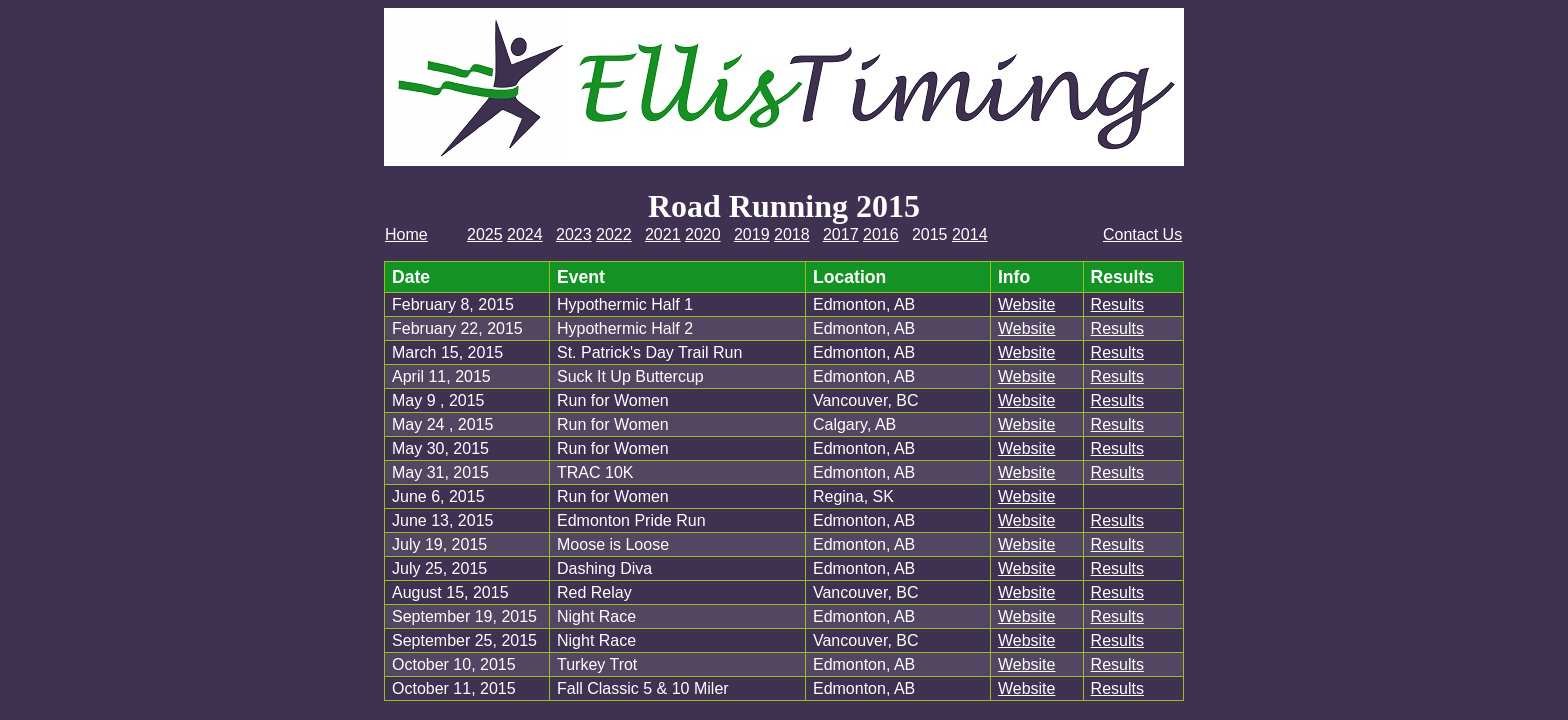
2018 (792, 234)
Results (1117, 304)
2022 (614, 234)
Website (1027, 304)
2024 (525, 234)
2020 (703, 234)
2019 (752, 234)
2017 (841, 234)
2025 (485, 234)
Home (406, 234)
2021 (663, 234)
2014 (970, 234)
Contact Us (1142, 234)
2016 (881, 234)
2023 (574, 234)
